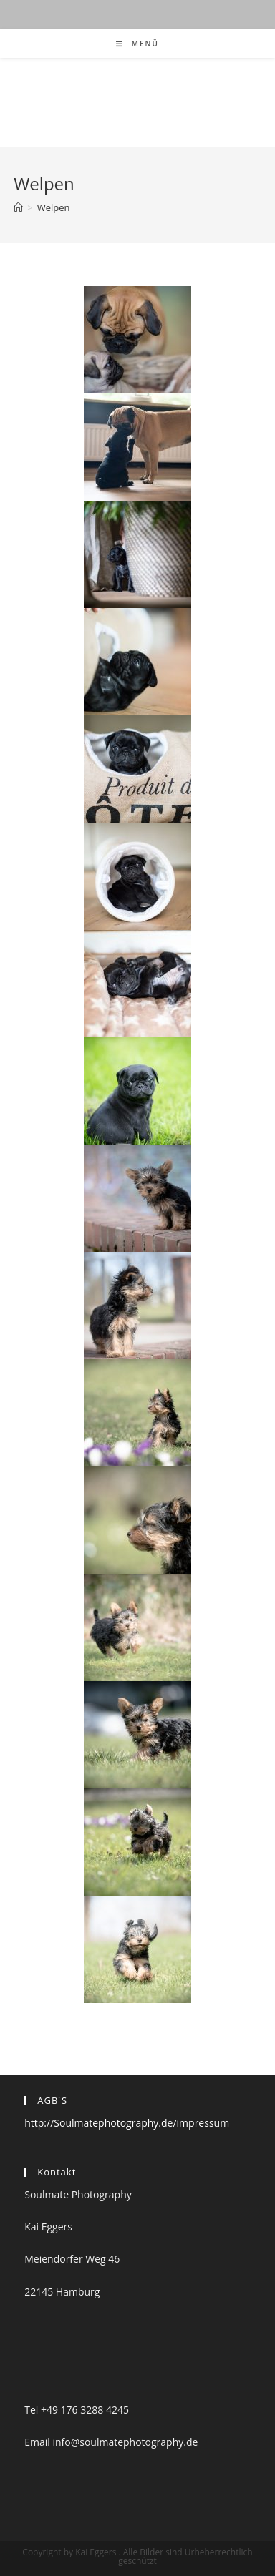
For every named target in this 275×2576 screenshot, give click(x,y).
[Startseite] (18, 207)
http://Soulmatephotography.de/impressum (126, 2123)
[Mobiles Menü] (137, 43)
